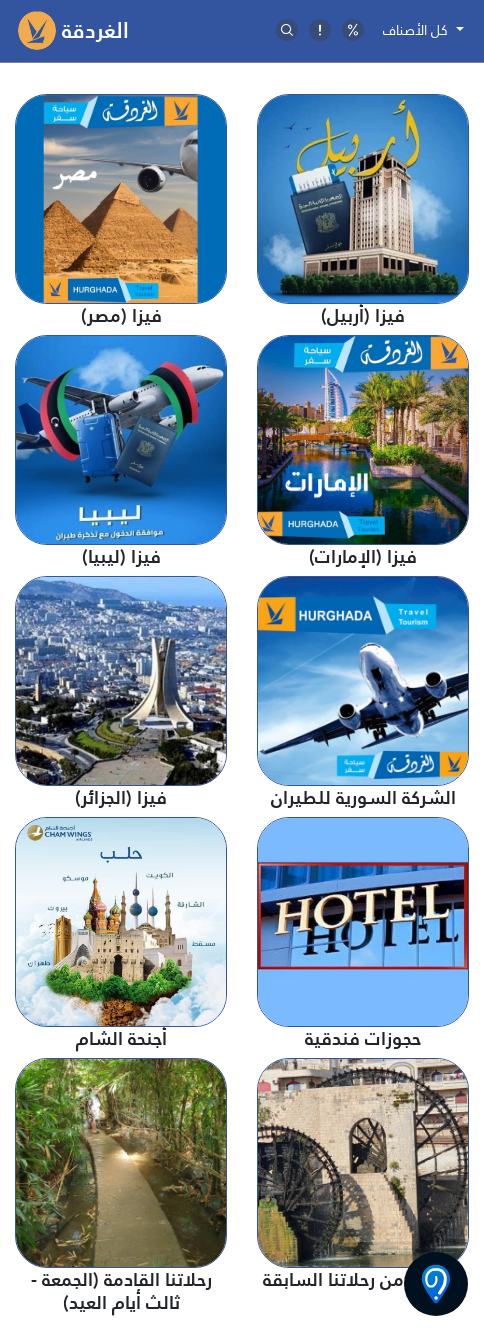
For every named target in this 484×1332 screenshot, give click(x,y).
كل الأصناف (417, 30)
